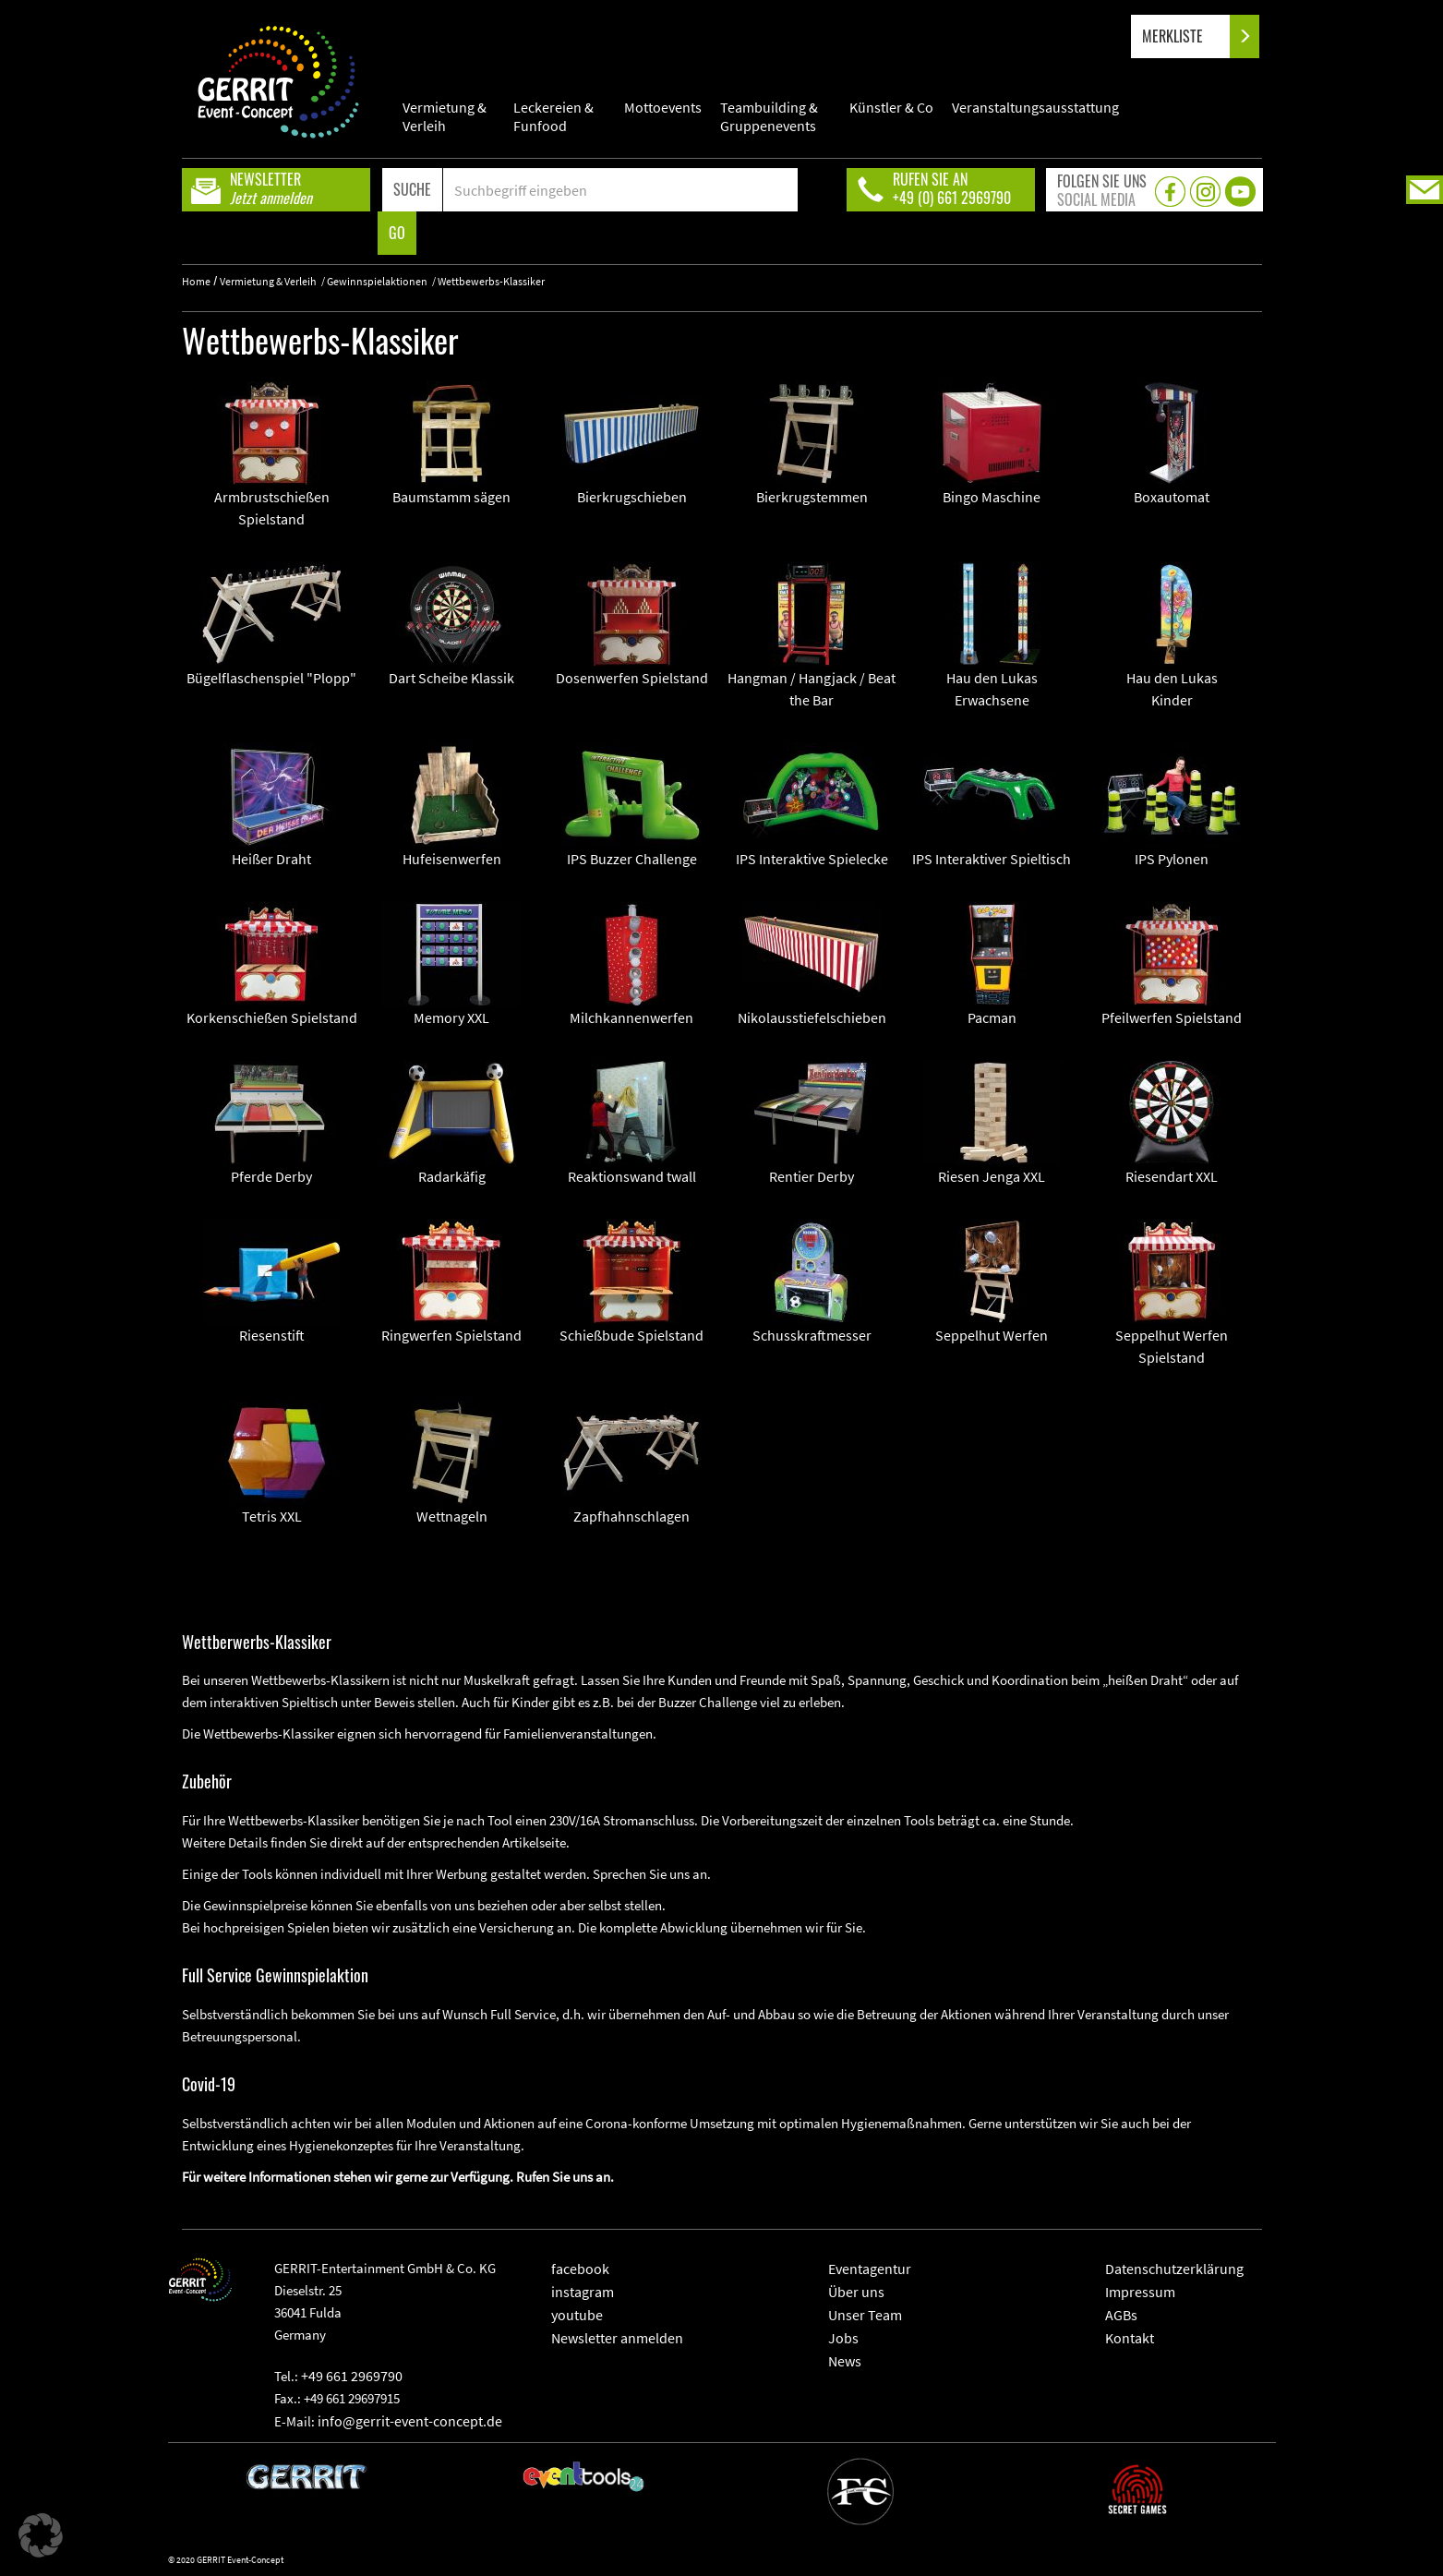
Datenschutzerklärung (1174, 2268)
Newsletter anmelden (617, 2338)
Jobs (843, 2338)
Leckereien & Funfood (553, 116)
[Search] (621, 189)
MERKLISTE (1187, 36)
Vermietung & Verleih (445, 116)
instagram (582, 2291)
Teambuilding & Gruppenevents (769, 116)
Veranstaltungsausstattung (1035, 107)
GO (397, 233)
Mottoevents (663, 107)
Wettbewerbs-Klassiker (491, 281)
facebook (580, 2268)
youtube (577, 2314)
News (844, 2361)
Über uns (856, 2291)
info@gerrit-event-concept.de (410, 2421)
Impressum (1140, 2291)
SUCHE (412, 189)
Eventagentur (869, 2268)
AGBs (1121, 2314)
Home (196, 281)
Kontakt (1129, 2338)
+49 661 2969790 (352, 2375)
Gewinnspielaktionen (377, 281)
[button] (40, 2535)
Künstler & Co (891, 107)
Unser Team (865, 2314)
